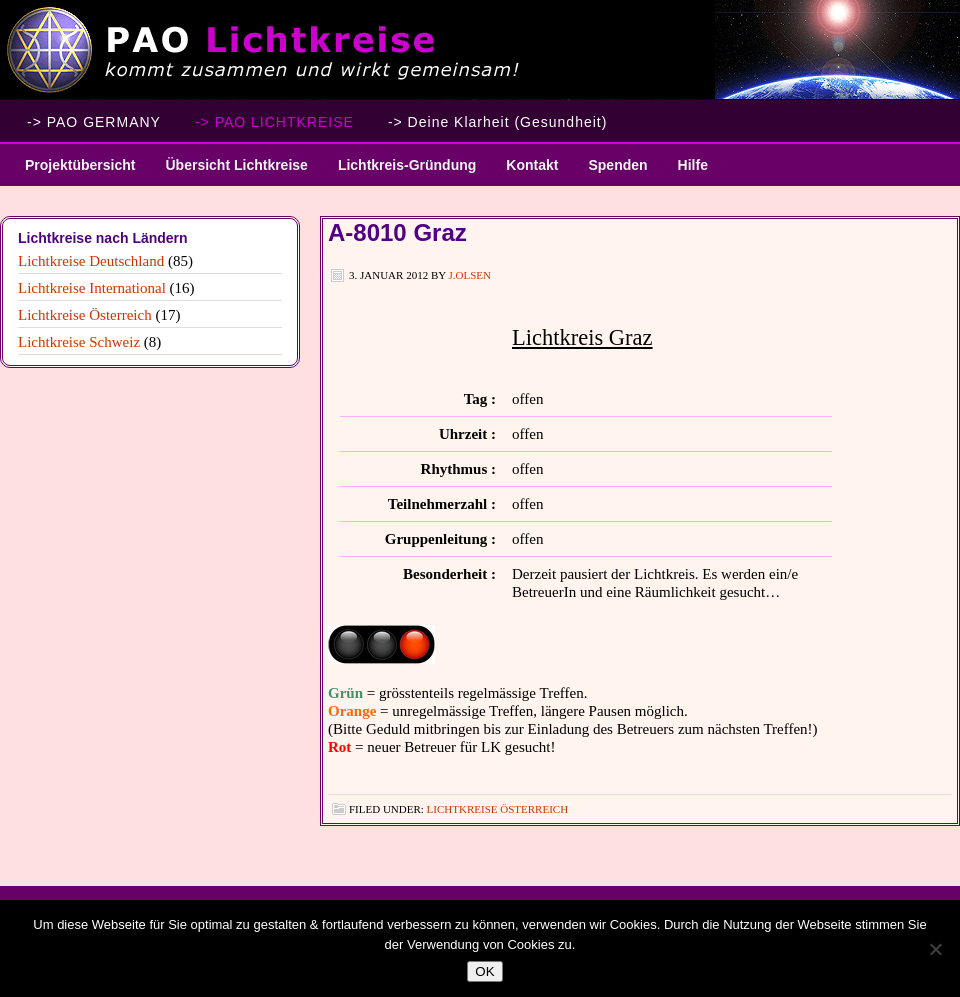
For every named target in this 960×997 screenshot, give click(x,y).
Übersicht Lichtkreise (228, 171)
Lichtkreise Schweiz (79, 342)
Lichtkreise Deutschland (91, 261)
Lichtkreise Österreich (497, 809)
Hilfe (693, 165)
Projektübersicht (72, 171)
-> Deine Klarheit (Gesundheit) (498, 122)
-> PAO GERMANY (94, 122)
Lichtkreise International (92, 288)
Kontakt (532, 165)
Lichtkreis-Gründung (399, 171)
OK (484, 971)
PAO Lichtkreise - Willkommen (480, 50)
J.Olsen (470, 275)
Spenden (617, 165)
